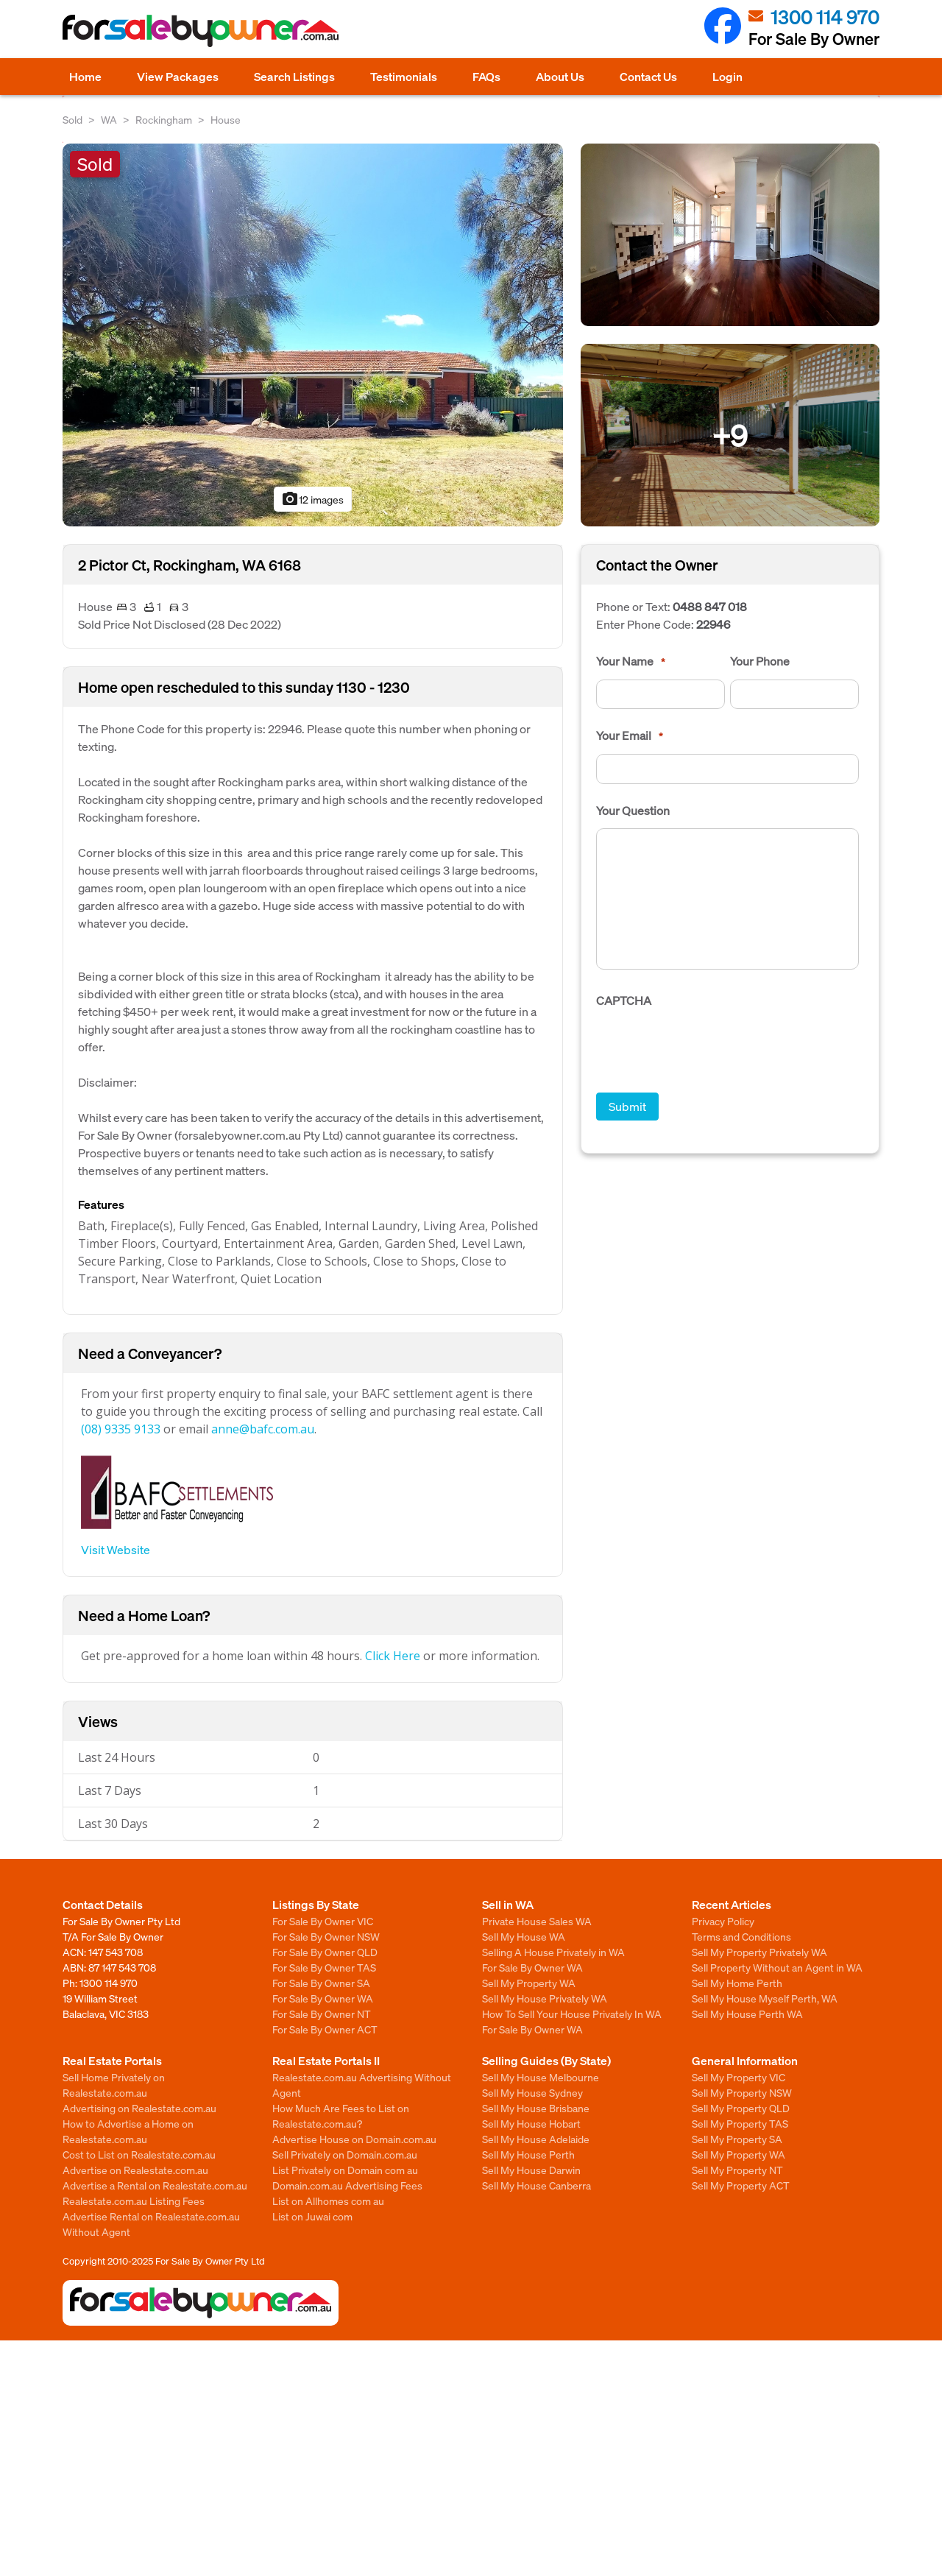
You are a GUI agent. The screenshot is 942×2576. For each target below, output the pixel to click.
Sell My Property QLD (741, 2107)
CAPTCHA (623, 1000)
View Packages (178, 76)
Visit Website (115, 1549)
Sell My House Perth (528, 2154)
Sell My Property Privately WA (759, 1951)
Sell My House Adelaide (535, 2138)
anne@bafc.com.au (262, 1429)
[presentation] (708, 1047)
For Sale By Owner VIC (322, 1920)
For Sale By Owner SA (321, 1982)
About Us (560, 76)
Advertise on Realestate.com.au (135, 2169)
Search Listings (294, 76)
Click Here (392, 1656)
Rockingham (163, 119)
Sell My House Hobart (531, 2123)
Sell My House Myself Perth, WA (764, 1998)
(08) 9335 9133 (120, 1429)
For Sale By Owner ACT (325, 2029)
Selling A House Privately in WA (553, 1951)
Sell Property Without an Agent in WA (777, 1967)
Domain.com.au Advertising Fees (347, 2185)
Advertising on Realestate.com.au (139, 2107)
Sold (72, 119)
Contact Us (648, 76)
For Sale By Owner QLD (325, 1951)
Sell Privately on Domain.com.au (344, 2154)
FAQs (486, 76)
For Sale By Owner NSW (326, 1936)
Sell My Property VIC (738, 2076)
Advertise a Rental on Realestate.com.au (155, 2185)
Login (727, 76)
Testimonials (403, 76)
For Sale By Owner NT (321, 2013)
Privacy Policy (723, 1920)
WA (109, 119)
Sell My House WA (523, 1936)
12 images (312, 499)
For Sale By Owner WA (322, 1998)
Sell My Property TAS (740, 2123)
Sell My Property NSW (742, 2092)
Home (85, 76)
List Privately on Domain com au (345, 2169)
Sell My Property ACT (741, 2185)
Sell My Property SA (737, 2138)
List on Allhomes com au (328, 2200)
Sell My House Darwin (531, 2169)
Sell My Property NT (737, 2169)
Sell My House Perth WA (747, 2013)
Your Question (633, 810)
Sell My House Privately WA (544, 1998)
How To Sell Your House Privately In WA (572, 2013)
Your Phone (760, 661)
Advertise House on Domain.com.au (354, 2138)
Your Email (629, 735)
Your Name (630, 661)
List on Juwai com (312, 2216)
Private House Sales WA (537, 1920)
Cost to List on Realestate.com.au (139, 2154)
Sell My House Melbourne (540, 2076)
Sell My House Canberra (536, 2185)
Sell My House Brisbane (535, 2107)
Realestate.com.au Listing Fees (134, 2200)
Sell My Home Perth (737, 1982)
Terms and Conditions (741, 1936)
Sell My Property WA (529, 1982)
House (225, 119)
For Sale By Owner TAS (324, 1967)
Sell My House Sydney (532, 2092)
